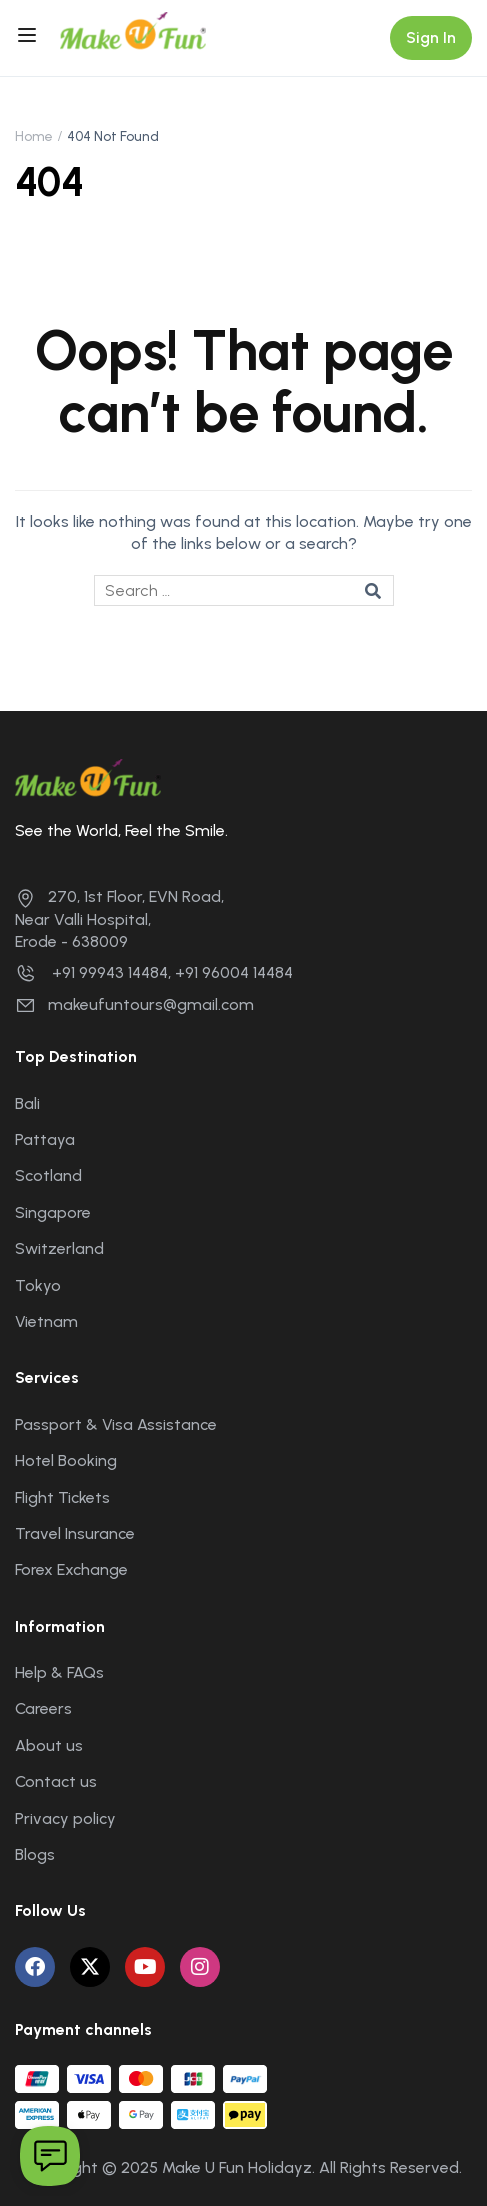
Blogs (35, 1854)
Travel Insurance (75, 1533)
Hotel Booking (66, 1460)
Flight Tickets (62, 1497)
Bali (27, 1103)
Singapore (53, 1212)
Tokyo (38, 1285)
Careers (43, 1708)
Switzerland (59, 1248)
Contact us (56, 1781)
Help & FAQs (59, 1672)
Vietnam (46, 1321)
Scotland (48, 1175)
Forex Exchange (71, 1569)
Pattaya (45, 1139)
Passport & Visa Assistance (116, 1424)
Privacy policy (65, 1818)
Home (34, 136)
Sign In (431, 37)
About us (49, 1745)
